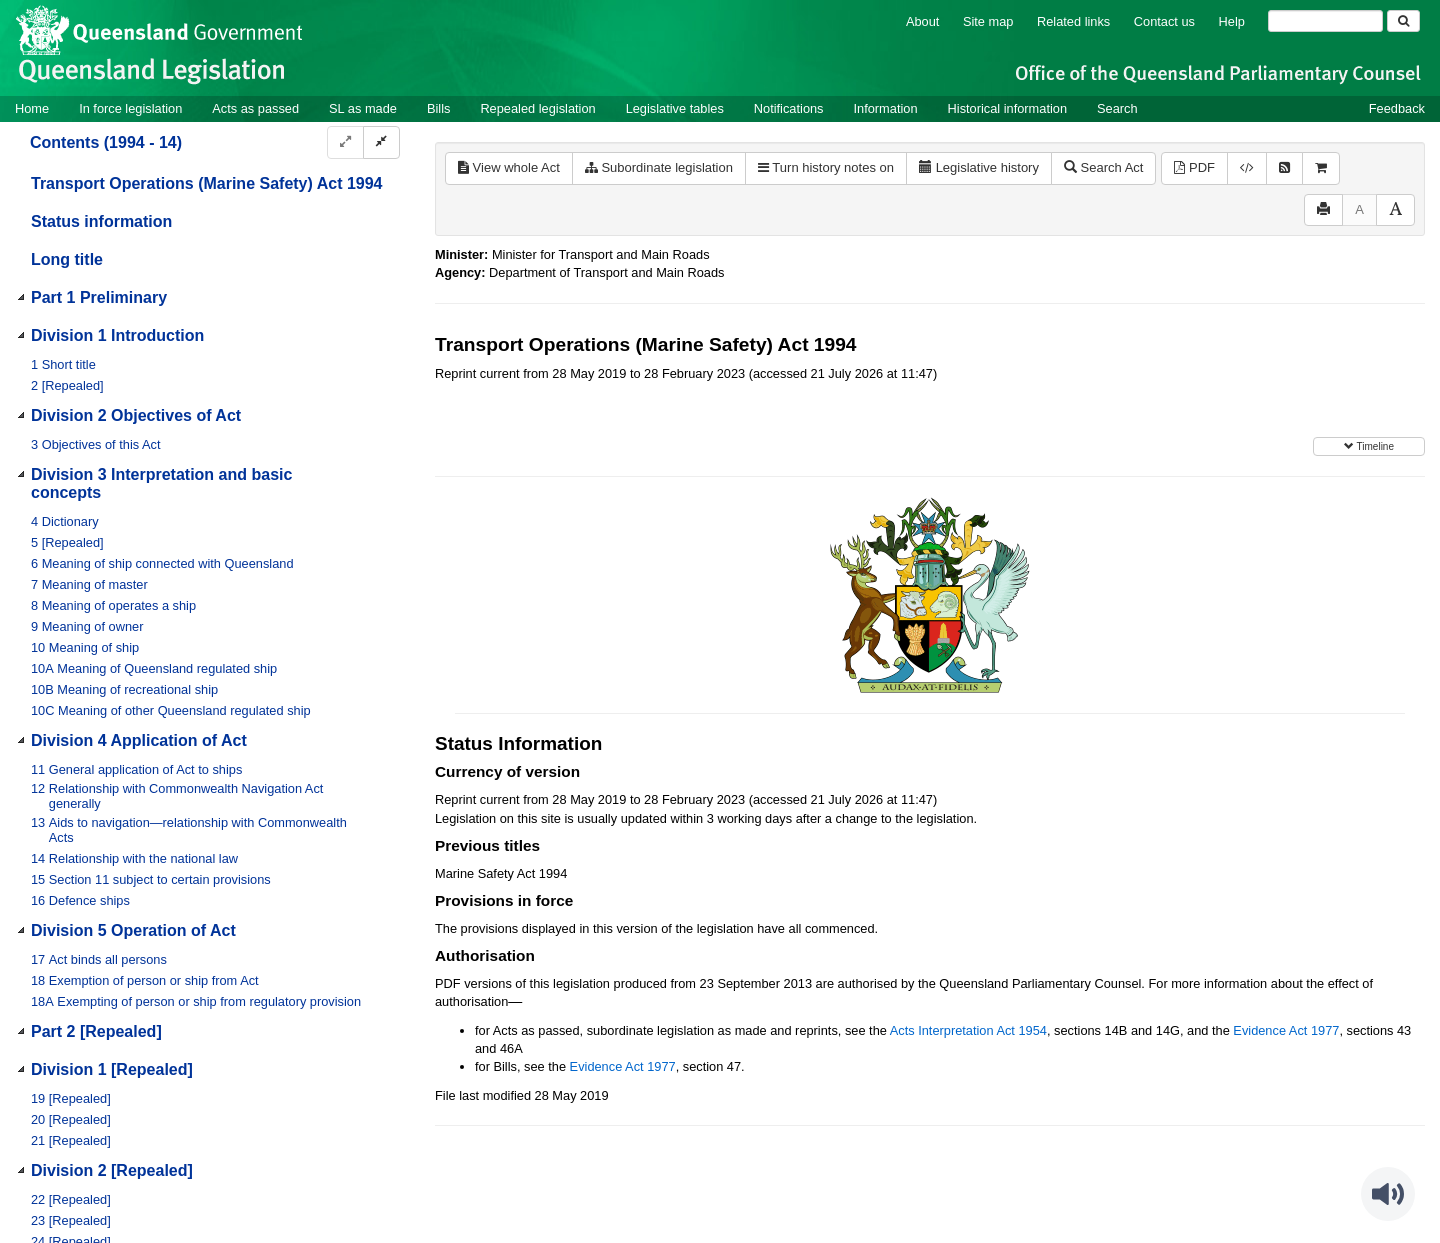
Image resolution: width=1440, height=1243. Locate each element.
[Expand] (345, 142)
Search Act (1103, 167)
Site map (988, 21)
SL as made (363, 108)
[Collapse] (381, 142)
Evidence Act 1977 (1286, 1030)
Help (1232, 21)
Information (886, 108)
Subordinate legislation (659, 167)
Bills (438, 108)
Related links (1073, 21)
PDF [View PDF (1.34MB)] (1194, 167)
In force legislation (130, 108)
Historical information (1007, 108)
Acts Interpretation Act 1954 (968, 1030)
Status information (101, 221)
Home (32, 108)
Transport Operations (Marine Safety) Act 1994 (207, 183)
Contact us (1164, 21)
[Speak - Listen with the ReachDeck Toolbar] (1388, 1194)
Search (1117, 108)
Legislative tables (675, 108)
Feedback (1397, 108)
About (922, 21)
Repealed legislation (537, 108)
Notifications (789, 108)
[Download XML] (1247, 168)
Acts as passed (255, 108)
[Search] (1325, 21)
